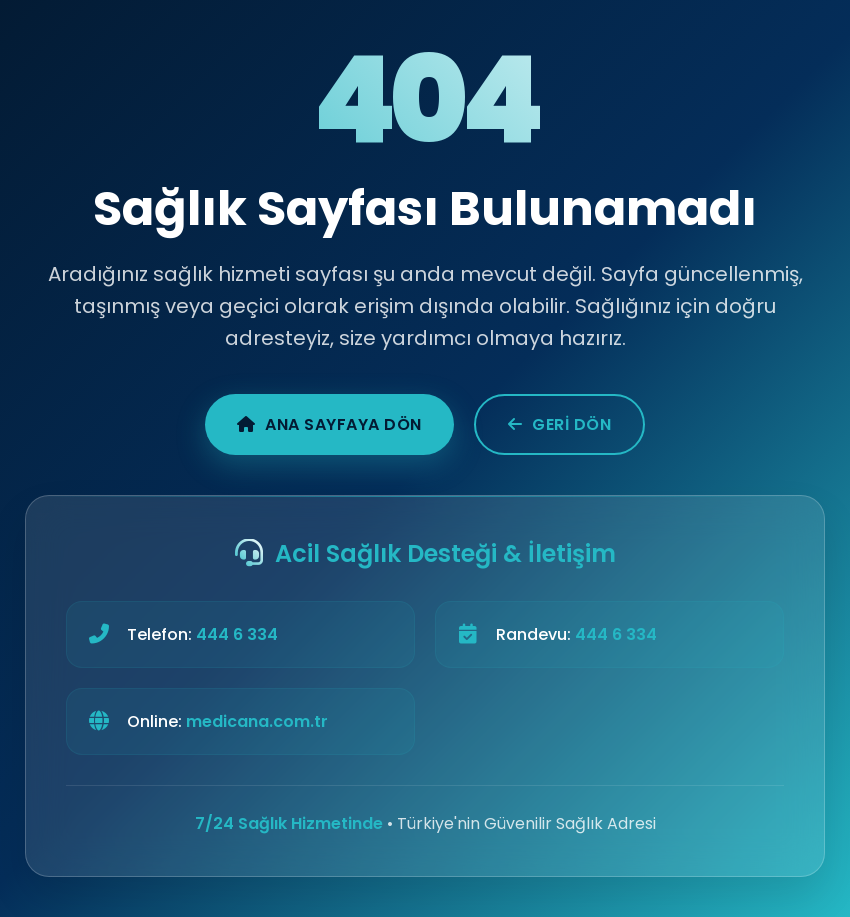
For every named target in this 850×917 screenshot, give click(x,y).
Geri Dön (560, 424)
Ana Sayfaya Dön (329, 424)
